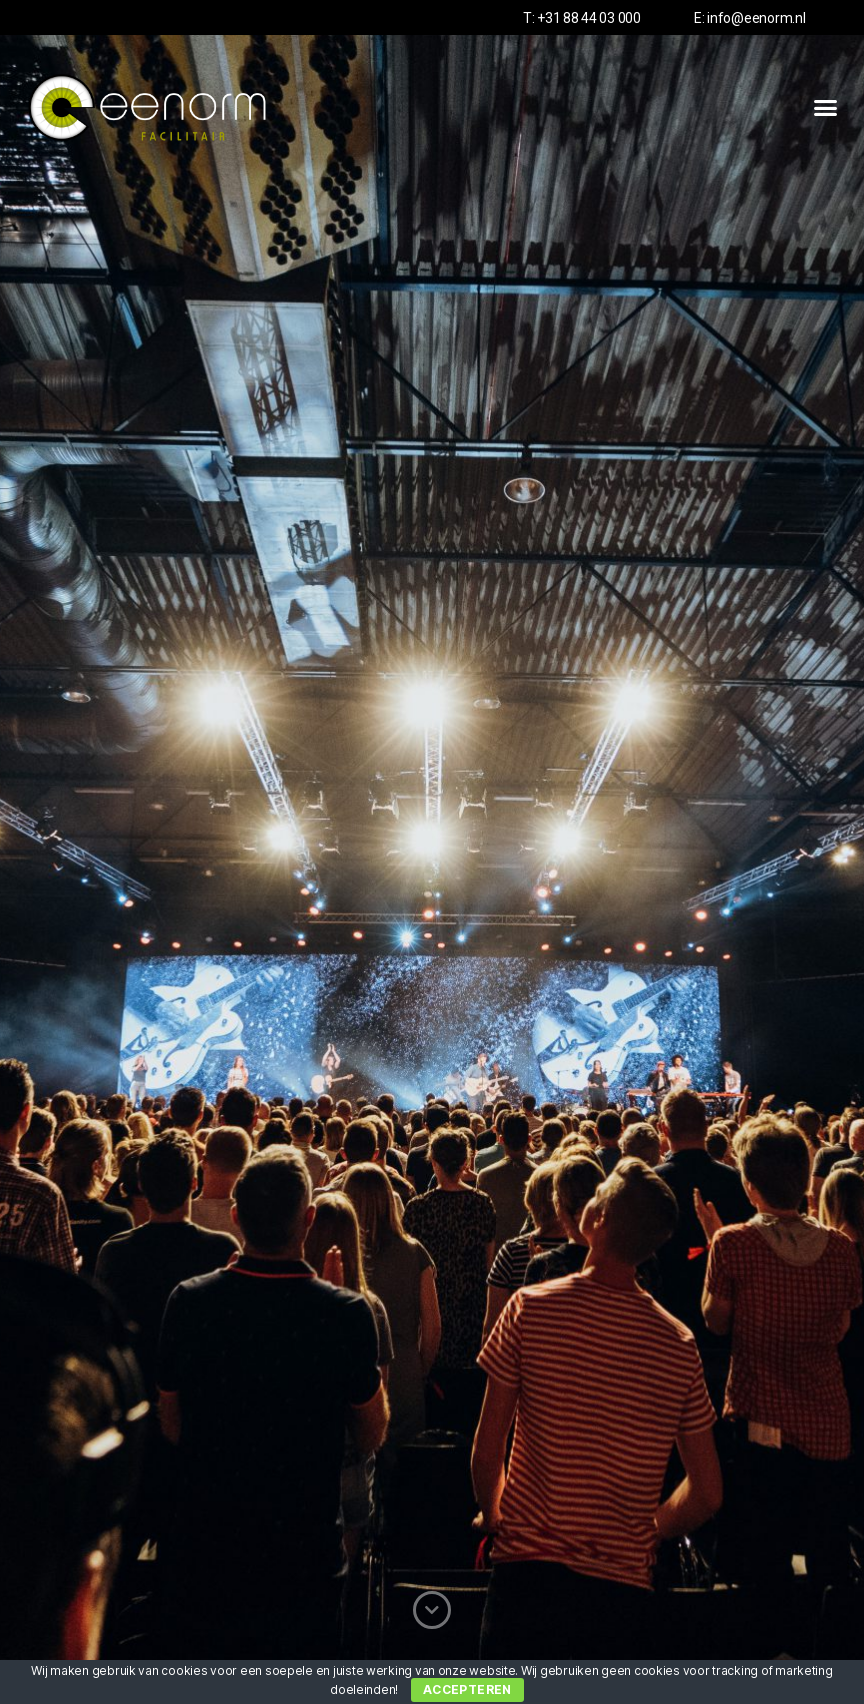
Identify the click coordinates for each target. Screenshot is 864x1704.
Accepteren (467, 1689)
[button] (825, 108)
